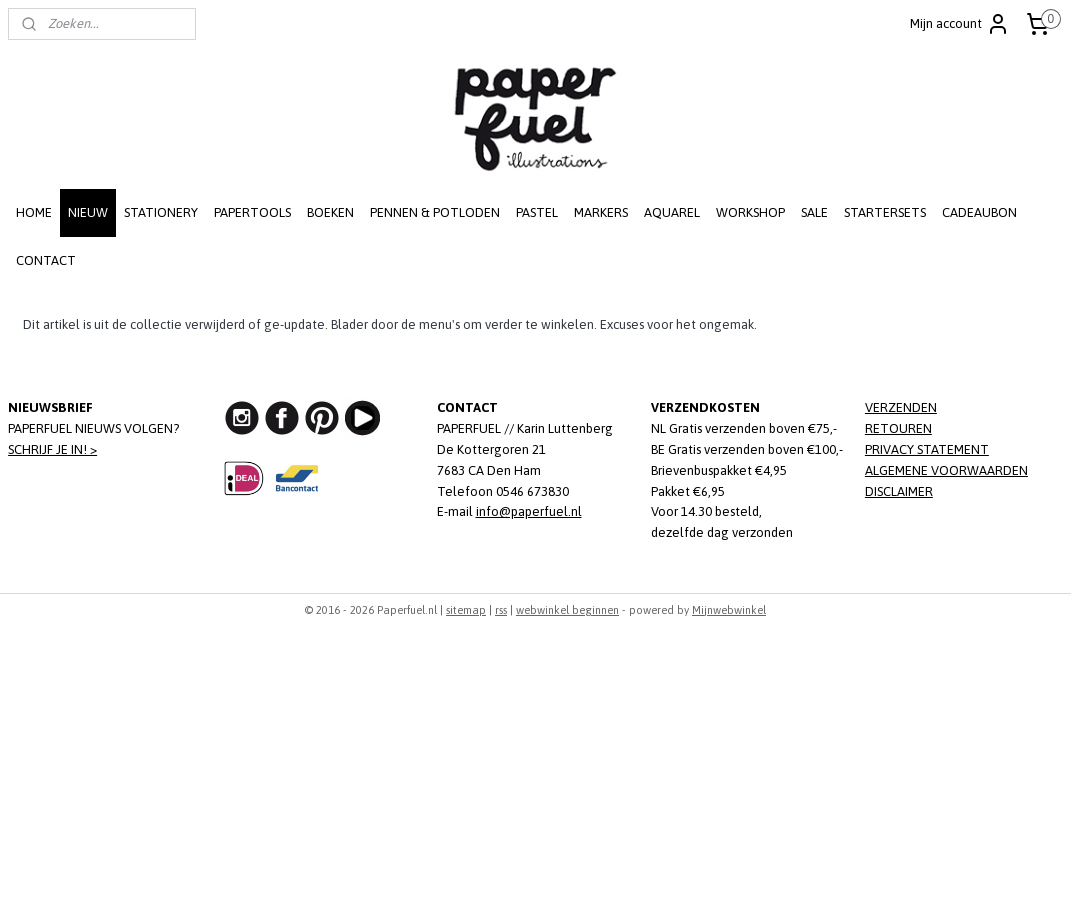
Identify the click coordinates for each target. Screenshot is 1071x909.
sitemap (466, 610)
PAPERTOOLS (252, 212)
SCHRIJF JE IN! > (52, 449)
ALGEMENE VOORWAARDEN (946, 470)
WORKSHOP (750, 212)
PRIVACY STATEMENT (927, 449)
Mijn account (960, 24)
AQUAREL (672, 212)
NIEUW (88, 212)
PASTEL (537, 212)
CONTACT (46, 260)
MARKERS (601, 212)
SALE (814, 212)
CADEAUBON (979, 212)
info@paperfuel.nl (529, 511)
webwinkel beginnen (567, 610)
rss (501, 610)
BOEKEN (330, 212)
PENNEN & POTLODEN (435, 212)
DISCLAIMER (899, 491)
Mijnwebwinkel (729, 610)
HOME (34, 212)
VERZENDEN (901, 407)
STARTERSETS (885, 212)
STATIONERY (161, 212)
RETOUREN (898, 428)
